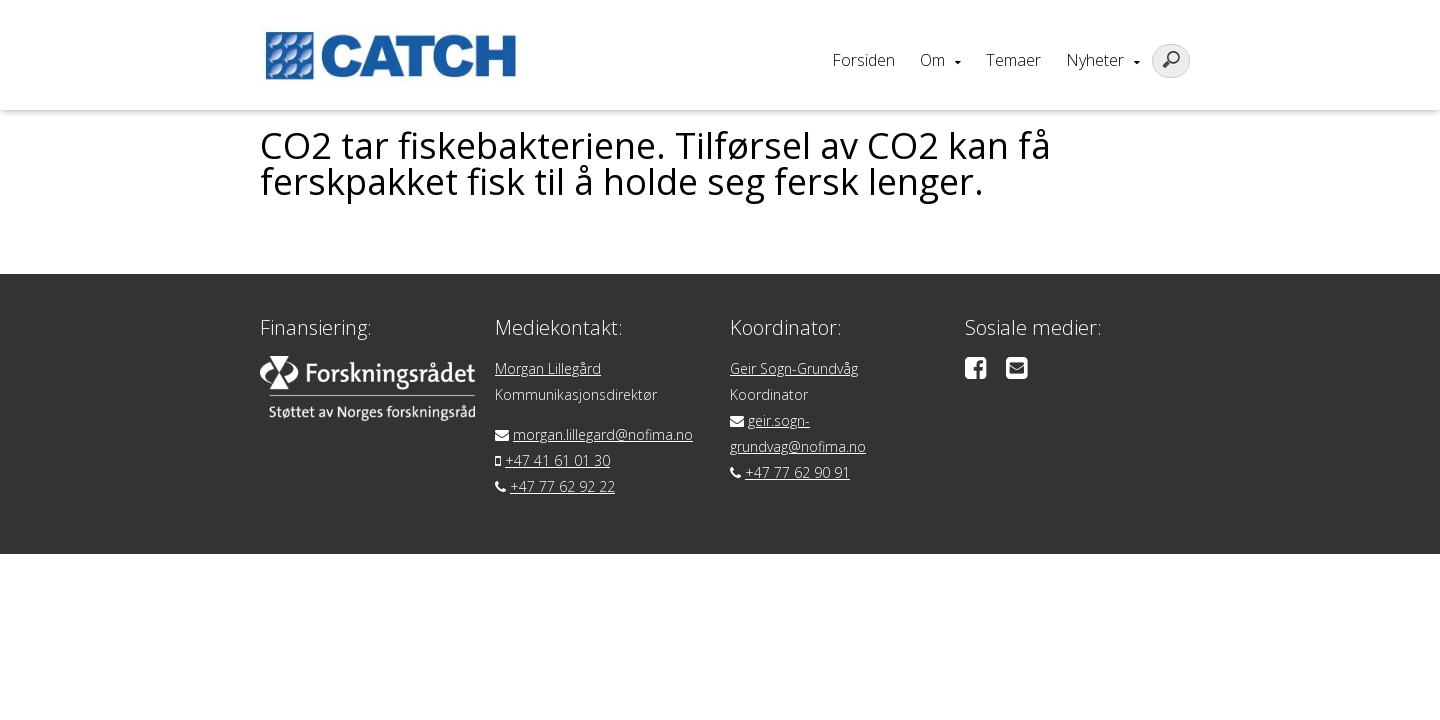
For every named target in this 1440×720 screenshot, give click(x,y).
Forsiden (863, 60)
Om (932, 60)
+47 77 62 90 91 (797, 472)
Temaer (1013, 60)
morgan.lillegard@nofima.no (603, 434)
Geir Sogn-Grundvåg (794, 368)
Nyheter (1095, 60)
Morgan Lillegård (548, 368)
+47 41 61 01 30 (557, 460)
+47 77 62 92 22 (562, 486)
